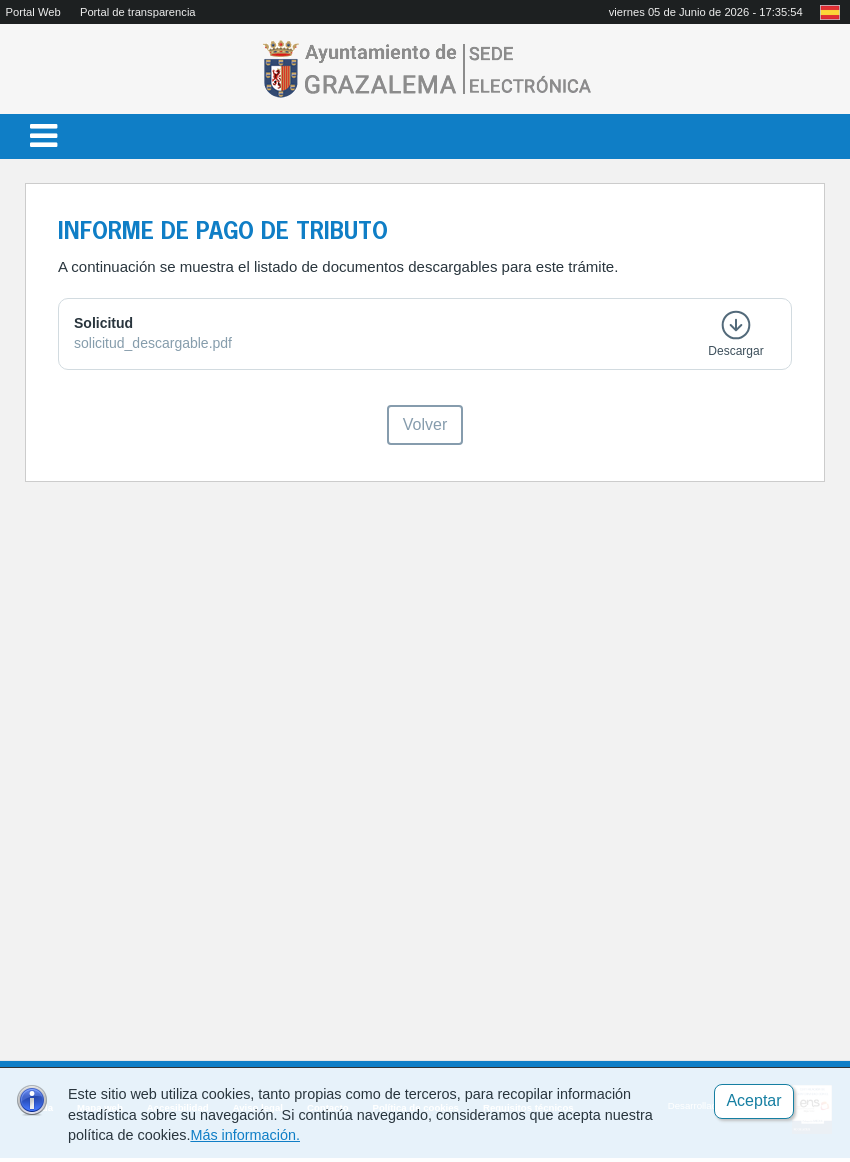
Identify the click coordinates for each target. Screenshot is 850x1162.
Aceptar (753, 1100)
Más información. (245, 1135)
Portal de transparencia (138, 12)
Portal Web (33, 12)
